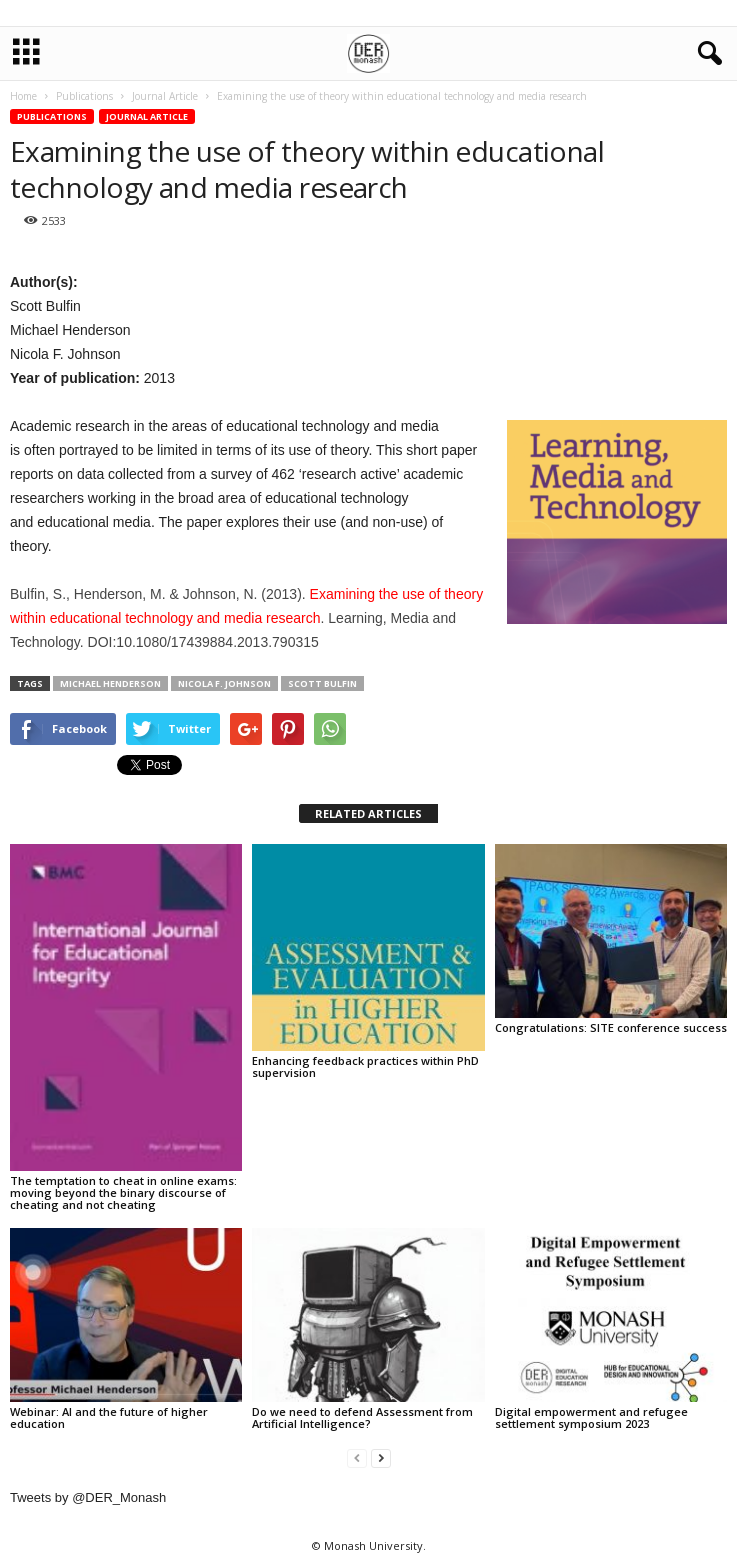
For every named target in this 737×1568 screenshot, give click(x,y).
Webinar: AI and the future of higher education (109, 1417)
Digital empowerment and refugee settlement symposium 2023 (591, 1417)
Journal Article (147, 116)
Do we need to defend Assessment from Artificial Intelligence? (362, 1417)
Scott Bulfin (322, 683)
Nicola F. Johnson (224, 683)
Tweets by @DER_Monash (88, 1497)
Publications (52, 116)
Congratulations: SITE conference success (611, 1027)
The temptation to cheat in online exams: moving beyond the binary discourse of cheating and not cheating (123, 1192)
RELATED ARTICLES (368, 813)
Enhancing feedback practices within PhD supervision (365, 1066)
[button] (706, 54)
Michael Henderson (110, 683)
